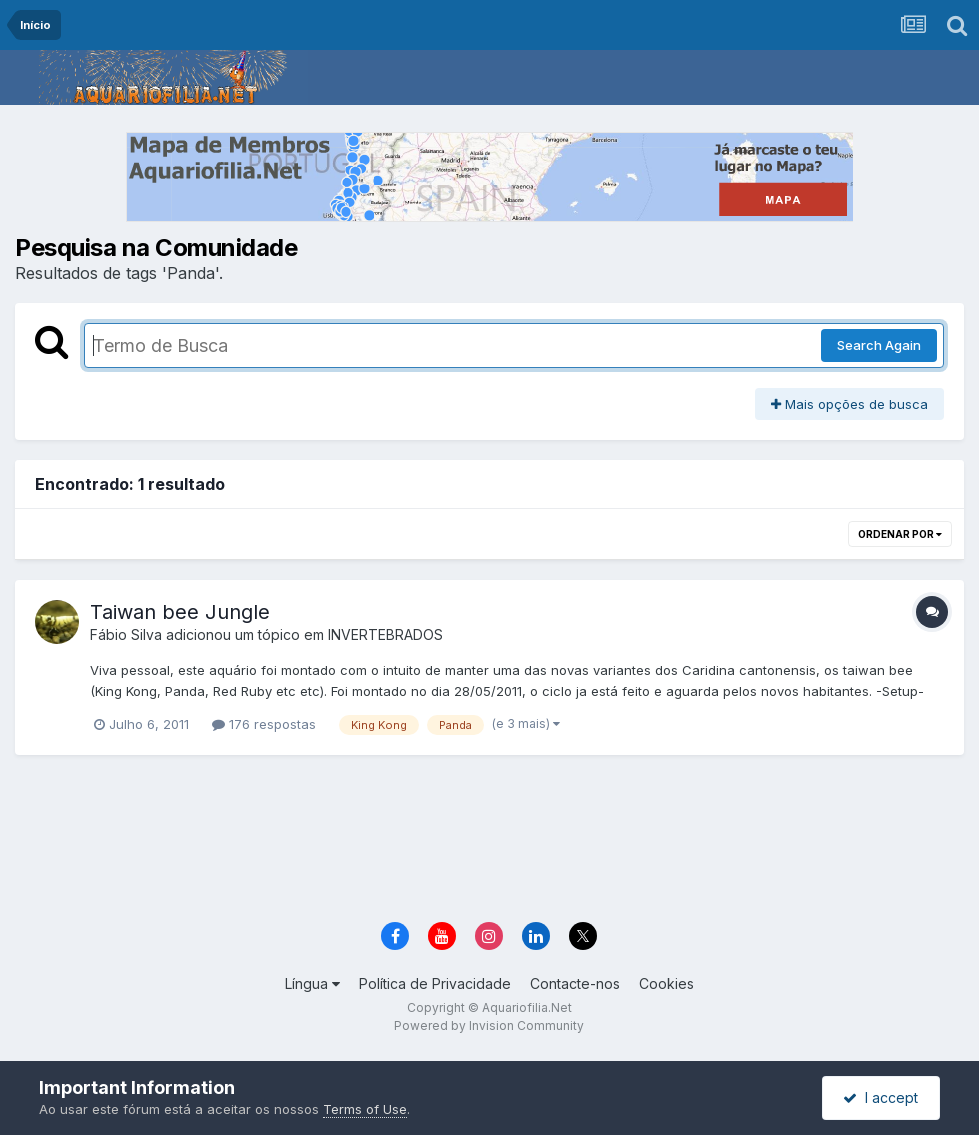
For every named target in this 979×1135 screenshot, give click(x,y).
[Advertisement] (489, 845)
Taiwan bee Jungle (180, 612)
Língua (312, 983)
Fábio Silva (126, 634)
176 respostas (264, 724)
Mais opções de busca (849, 404)
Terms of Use (365, 1109)
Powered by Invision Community (489, 1025)
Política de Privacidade (435, 983)
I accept (880, 1097)
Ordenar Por (900, 534)
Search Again (879, 345)
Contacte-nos (575, 983)
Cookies (666, 983)
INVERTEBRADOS (385, 634)
